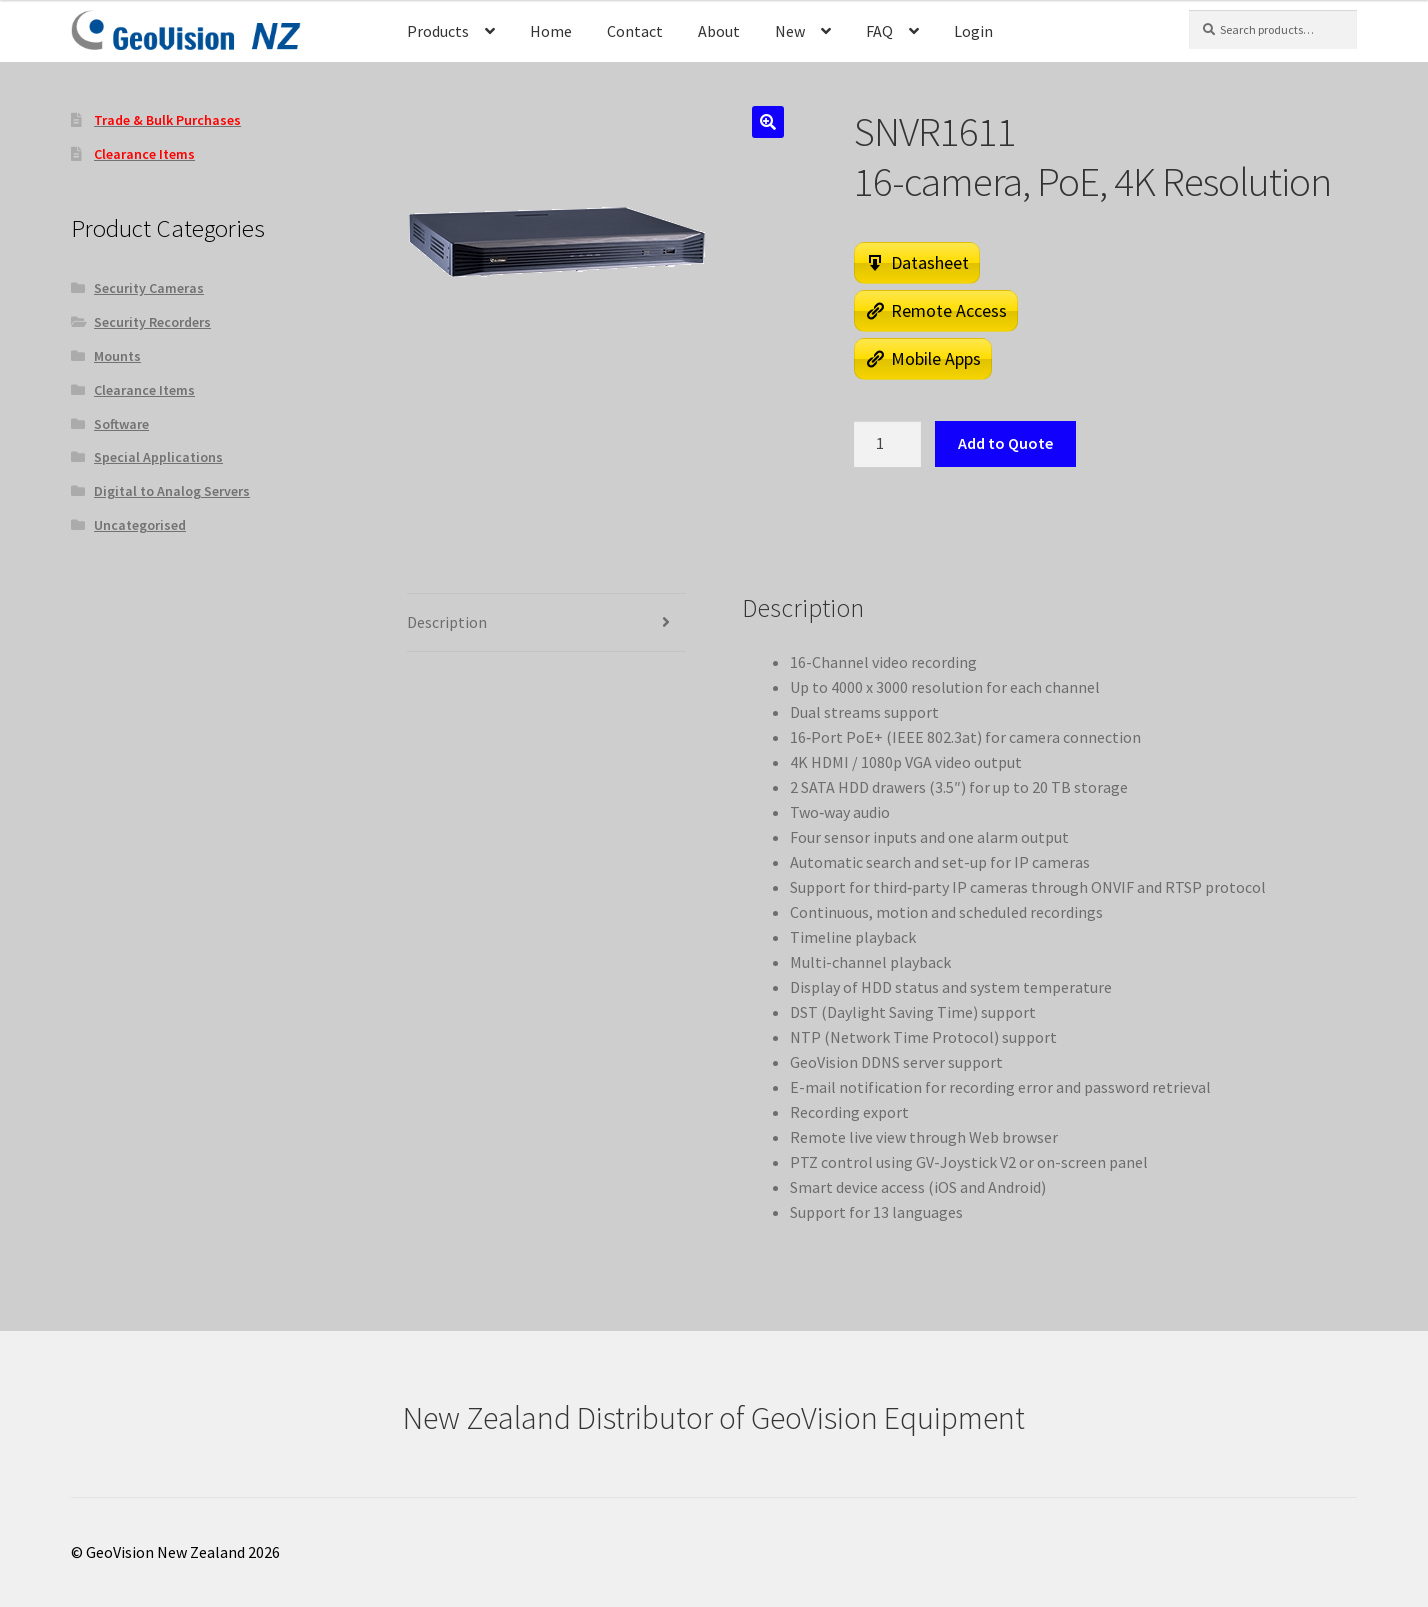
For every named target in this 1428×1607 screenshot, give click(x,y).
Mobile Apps (936, 358)
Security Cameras (149, 288)
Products (438, 31)
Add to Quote (1005, 443)
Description (447, 622)
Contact (635, 31)
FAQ (879, 31)
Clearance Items (144, 390)
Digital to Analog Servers (172, 491)
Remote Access (949, 310)
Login (973, 31)
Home (551, 31)
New (790, 31)
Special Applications (158, 457)
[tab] (546, 623)
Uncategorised (140, 525)
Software (121, 424)
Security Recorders (152, 322)
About (719, 31)
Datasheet (930, 262)
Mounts (117, 356)
